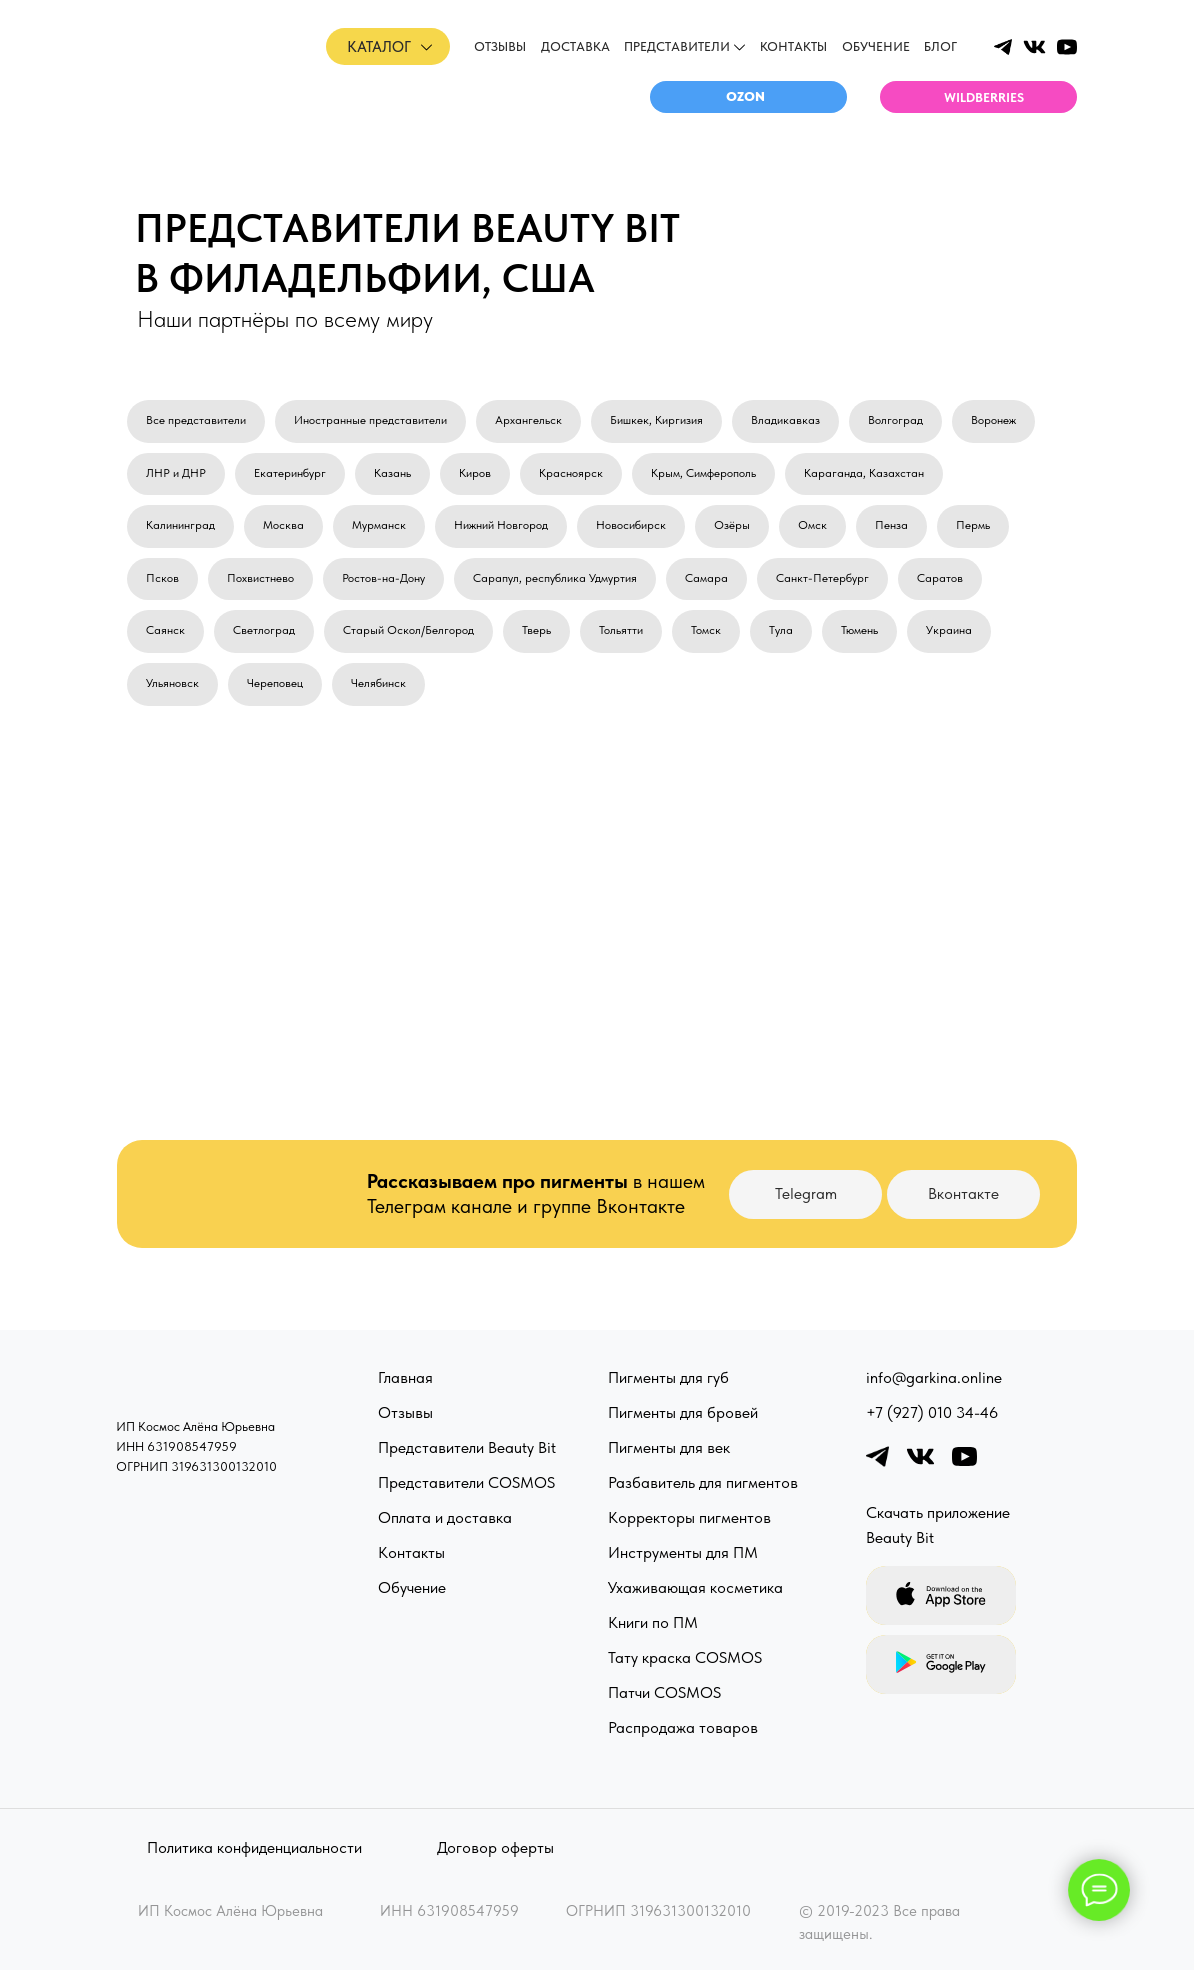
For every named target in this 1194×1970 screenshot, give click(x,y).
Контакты (793, 46)
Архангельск (528, 420)
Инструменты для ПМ (683, 1552)
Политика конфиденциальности (254, 1847)
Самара (706, 578)
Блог (940, 46)
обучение (876, 46)
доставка (575, 46)
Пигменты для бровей (683, 1412)
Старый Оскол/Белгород (408, 630)
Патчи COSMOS (664, 1692)
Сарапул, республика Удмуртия (555, 578)
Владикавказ (785, 420)
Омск (812, 525)
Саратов (940, 578)
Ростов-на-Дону (383, 578)
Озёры (732, 525)
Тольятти (621, 630)
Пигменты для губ (668, 1377)
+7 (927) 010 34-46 (932, 1412)
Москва (283, 525)
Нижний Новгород (501, 525)
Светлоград (264, 630)
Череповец (275, 683)
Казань (392, 473)
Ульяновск (172, 683)
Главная (405, 1377)
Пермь (973, 525)
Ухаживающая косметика (695, 1587)
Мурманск (379, 525)
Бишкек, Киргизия (656, 420)
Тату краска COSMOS (685, 1657)
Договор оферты (495, 1847)
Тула (781, 630)
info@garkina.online (934, 1377)
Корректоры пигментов (689, 1517)
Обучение (412, 1587)
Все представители (196, 420)
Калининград (180, 525)
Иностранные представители (370, 420)
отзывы (500, 46)
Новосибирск (631, 525)
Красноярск (571, 473)
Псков (162, 578)
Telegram (806, 1193)
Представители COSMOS (466, 1482)
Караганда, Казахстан (864, 473)
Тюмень (859, 630)
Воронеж (993, 420)
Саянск (165, 630)
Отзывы (405, 1412)
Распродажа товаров (683, 1727)
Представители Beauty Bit (467, 1447)
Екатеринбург (290, 473)
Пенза (891, 525)
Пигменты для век (669, 1447)
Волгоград (895, 420)
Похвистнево (260, 578)
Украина (949, 630)
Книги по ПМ (653, 1622)
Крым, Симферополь (703, 473)
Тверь (536, 630)
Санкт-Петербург (822, 578)
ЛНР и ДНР (176, 473)
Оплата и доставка (445, 1517)
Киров (475, 473)
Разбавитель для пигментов (703, 1482)
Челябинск (378, 683)
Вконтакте (963, 1193)
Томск (706, 630)
